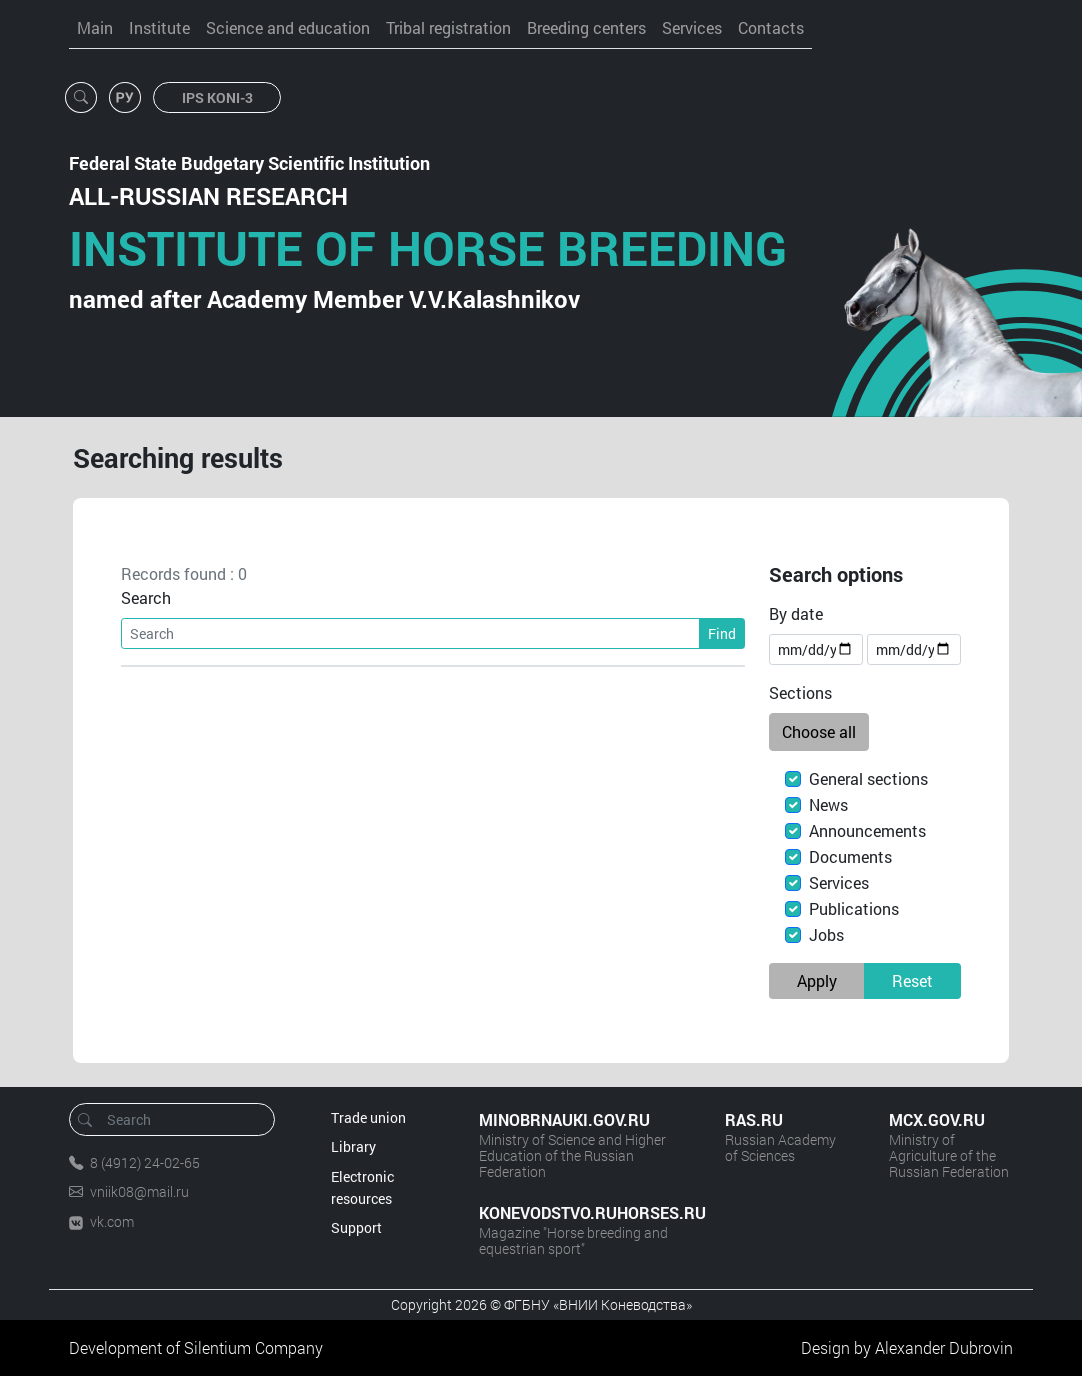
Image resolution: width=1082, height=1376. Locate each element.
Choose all (819, 731)
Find (722, 633)
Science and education (288, 27)
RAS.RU (754, 1119)
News (828, 804)
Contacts (771, 27)
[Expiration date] (914, 649)
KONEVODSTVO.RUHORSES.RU (582, 1212)
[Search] (410, 633)
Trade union (368, 1117)
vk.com (112, 1221)
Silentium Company (253, 1347)
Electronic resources (362, 1187)
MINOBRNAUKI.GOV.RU (564, 1119)
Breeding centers (586, 27)
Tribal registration (448, 27)
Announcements (867, 830)
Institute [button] (159, 27)
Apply (817, 980)
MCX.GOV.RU (937, 1119)
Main (95, 27)
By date (796, 613)
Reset (912, 980)
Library (353, 1146)
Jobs (826, 934)
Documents (850, 856)
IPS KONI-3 (217, 97)
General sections (868, 778)
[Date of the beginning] (816, 649)
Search (146, 597)
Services (692, 27)
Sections (800, 692)
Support (356, 1227)
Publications (854, 908)
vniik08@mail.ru (139, 1191)
